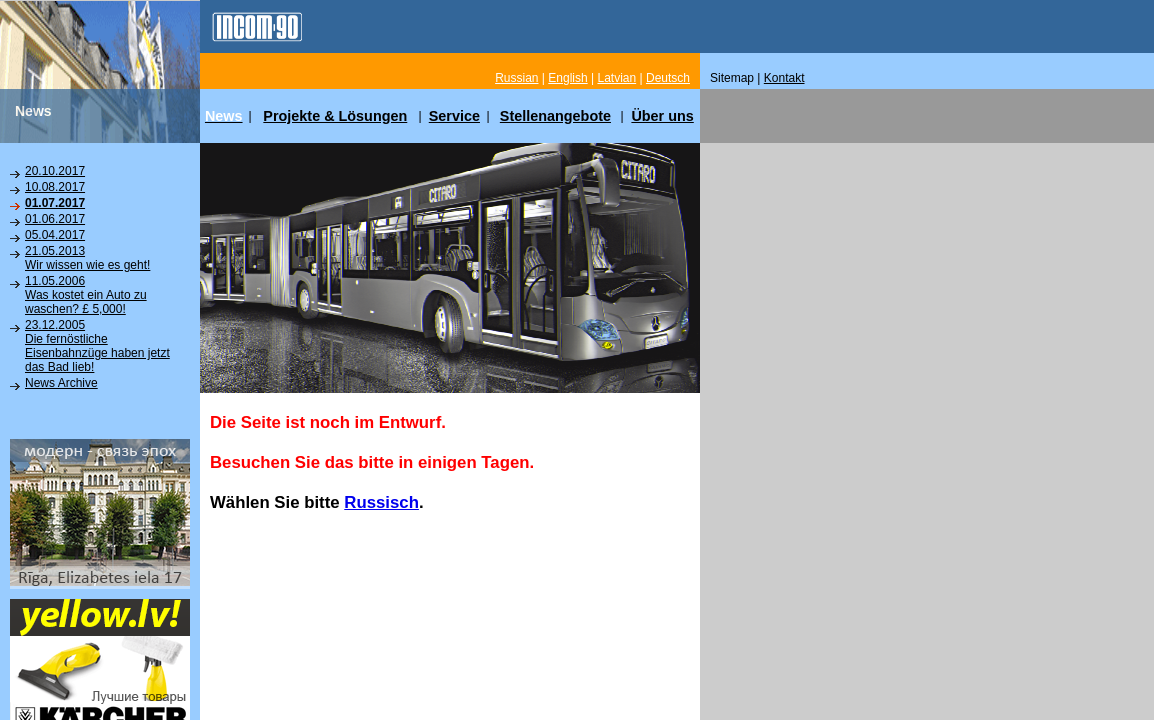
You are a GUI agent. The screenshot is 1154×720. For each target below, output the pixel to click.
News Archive (61, 383)
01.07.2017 (55, 203)
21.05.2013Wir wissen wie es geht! (87, 258)
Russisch (381, 502)
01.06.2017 (55, 219)
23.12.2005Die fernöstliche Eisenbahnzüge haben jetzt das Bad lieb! (97, 346)
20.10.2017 (55, 171)
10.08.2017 (55, 187)
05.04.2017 (55, 235)
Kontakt (784, 78)
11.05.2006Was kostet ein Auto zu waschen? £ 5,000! (86, 295)
